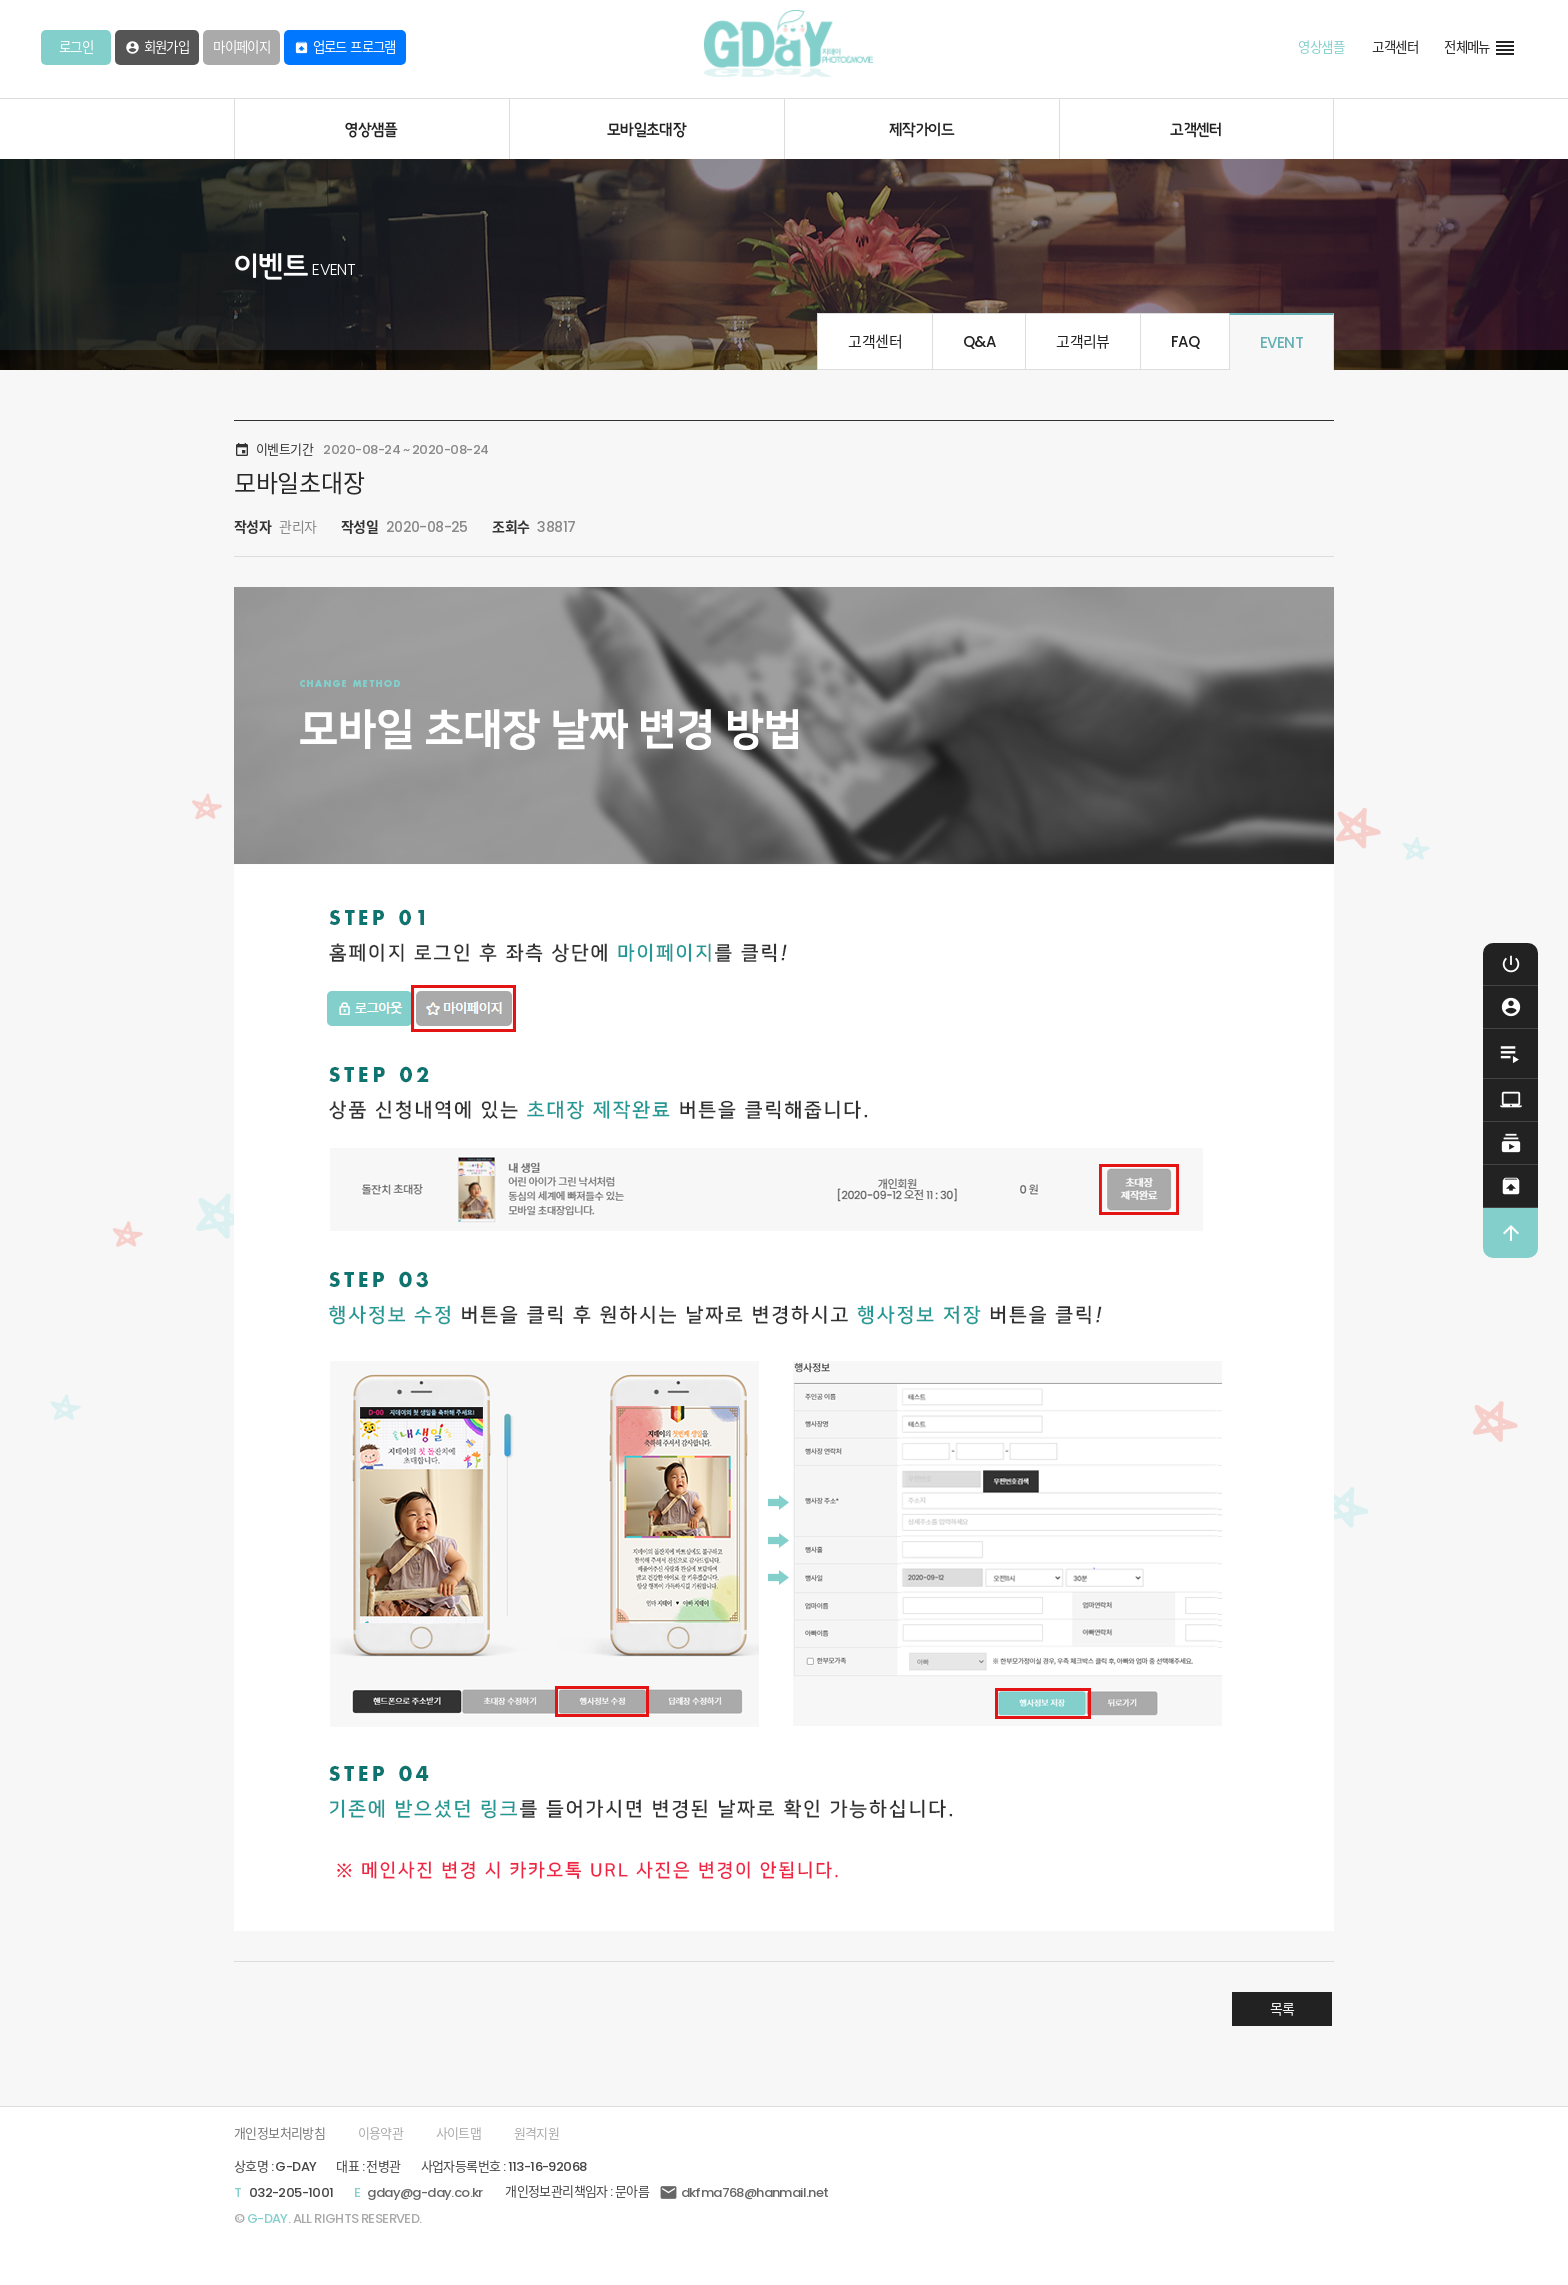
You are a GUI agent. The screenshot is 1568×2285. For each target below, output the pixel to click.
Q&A (979, 341)
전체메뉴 (1480, 48)
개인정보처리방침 (279, 2133)
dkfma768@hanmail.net (743, 2192)
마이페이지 (241, 47)
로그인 (76, 47)
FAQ (1185, 341)
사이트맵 (459, 2133)
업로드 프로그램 (345, 47)
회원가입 (157, 47)
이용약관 (381, 2133)
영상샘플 (1321, 47)
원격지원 (537, 2133)
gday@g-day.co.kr (424, 2192)
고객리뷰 (1083, 341)
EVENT (1281, 342)
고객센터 (1395, 47)
